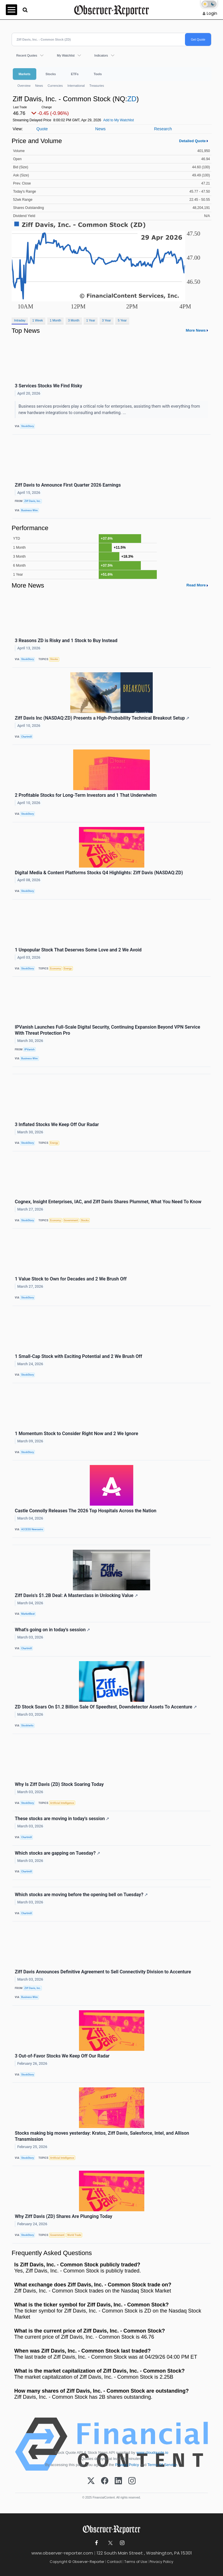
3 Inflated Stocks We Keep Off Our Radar (57, 1124)
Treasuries (96, 85)
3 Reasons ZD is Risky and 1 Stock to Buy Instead (66, 640)
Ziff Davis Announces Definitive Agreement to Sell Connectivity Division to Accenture (103, 1972)
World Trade (74, 2235)
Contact (114, 2561)
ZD (131, 99)
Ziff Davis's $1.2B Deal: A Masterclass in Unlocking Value (76, 1595)
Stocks (51, 74)
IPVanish (29, 1049)
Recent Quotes (26, 55)
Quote (42, 129)
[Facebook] (105, 2481)
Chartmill (26, 736)
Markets (24, 74)
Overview (23, 85)
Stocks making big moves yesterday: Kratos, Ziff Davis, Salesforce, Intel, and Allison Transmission (102, 2136)
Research (163, 129)
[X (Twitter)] (91, 2481)
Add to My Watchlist (118, 120)
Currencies (55, 85)
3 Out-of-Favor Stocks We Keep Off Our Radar (62, 2056)
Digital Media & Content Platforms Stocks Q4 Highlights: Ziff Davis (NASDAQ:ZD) (99, 872)
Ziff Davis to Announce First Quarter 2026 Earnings (68, 485)
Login (212, 13)
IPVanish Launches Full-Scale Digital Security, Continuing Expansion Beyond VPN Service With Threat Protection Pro (107, 1030)
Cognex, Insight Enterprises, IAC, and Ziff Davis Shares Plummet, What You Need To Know (108, 1201)
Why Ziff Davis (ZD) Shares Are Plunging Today (63, 2216)
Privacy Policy (127, 2465)
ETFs (74, 74)
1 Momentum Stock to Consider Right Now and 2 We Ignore (76, 1433)
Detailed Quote (192, 141)
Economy (55, 968)
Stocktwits (27, 1725)
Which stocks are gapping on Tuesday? (57, 1853)
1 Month (55, 320)
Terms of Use (135, 2561)
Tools (98, 74)
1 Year (90, 320)
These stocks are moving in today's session (62, 1818)
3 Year (106, 320)
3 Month (73, 320)
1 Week (37, 320)
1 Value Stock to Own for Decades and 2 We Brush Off (71, 1279)
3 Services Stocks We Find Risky (48, 386)
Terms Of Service (162, 2465)
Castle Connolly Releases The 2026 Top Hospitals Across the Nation (85, 1510)
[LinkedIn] (118, 2481)
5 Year (122, 320)
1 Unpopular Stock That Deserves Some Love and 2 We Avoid (78, 950)
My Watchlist (66, 55)
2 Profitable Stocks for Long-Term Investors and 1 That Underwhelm (86, 795)
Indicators (101, 55)
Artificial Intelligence (62, 1803)
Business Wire (29, 510)
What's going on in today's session (52, 1629)
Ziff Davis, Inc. (32, 501)
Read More (196, 585)
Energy (67, 968)
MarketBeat (28, 1613)
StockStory (27, 426)
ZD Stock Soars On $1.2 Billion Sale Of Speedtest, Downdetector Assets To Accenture (106, 1707)
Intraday (20, 320)
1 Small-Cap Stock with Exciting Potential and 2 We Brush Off (78, 1356)
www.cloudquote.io (152, 2452)
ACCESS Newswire (32, 1529)
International (75, 85)
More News (196, 330)
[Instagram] (132, 2481)
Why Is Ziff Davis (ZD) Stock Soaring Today (59, 1784)
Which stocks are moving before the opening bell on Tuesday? (81, 1894)
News (39, 85)
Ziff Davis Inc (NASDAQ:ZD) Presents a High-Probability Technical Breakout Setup (102, 718)
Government (71, 1220)
